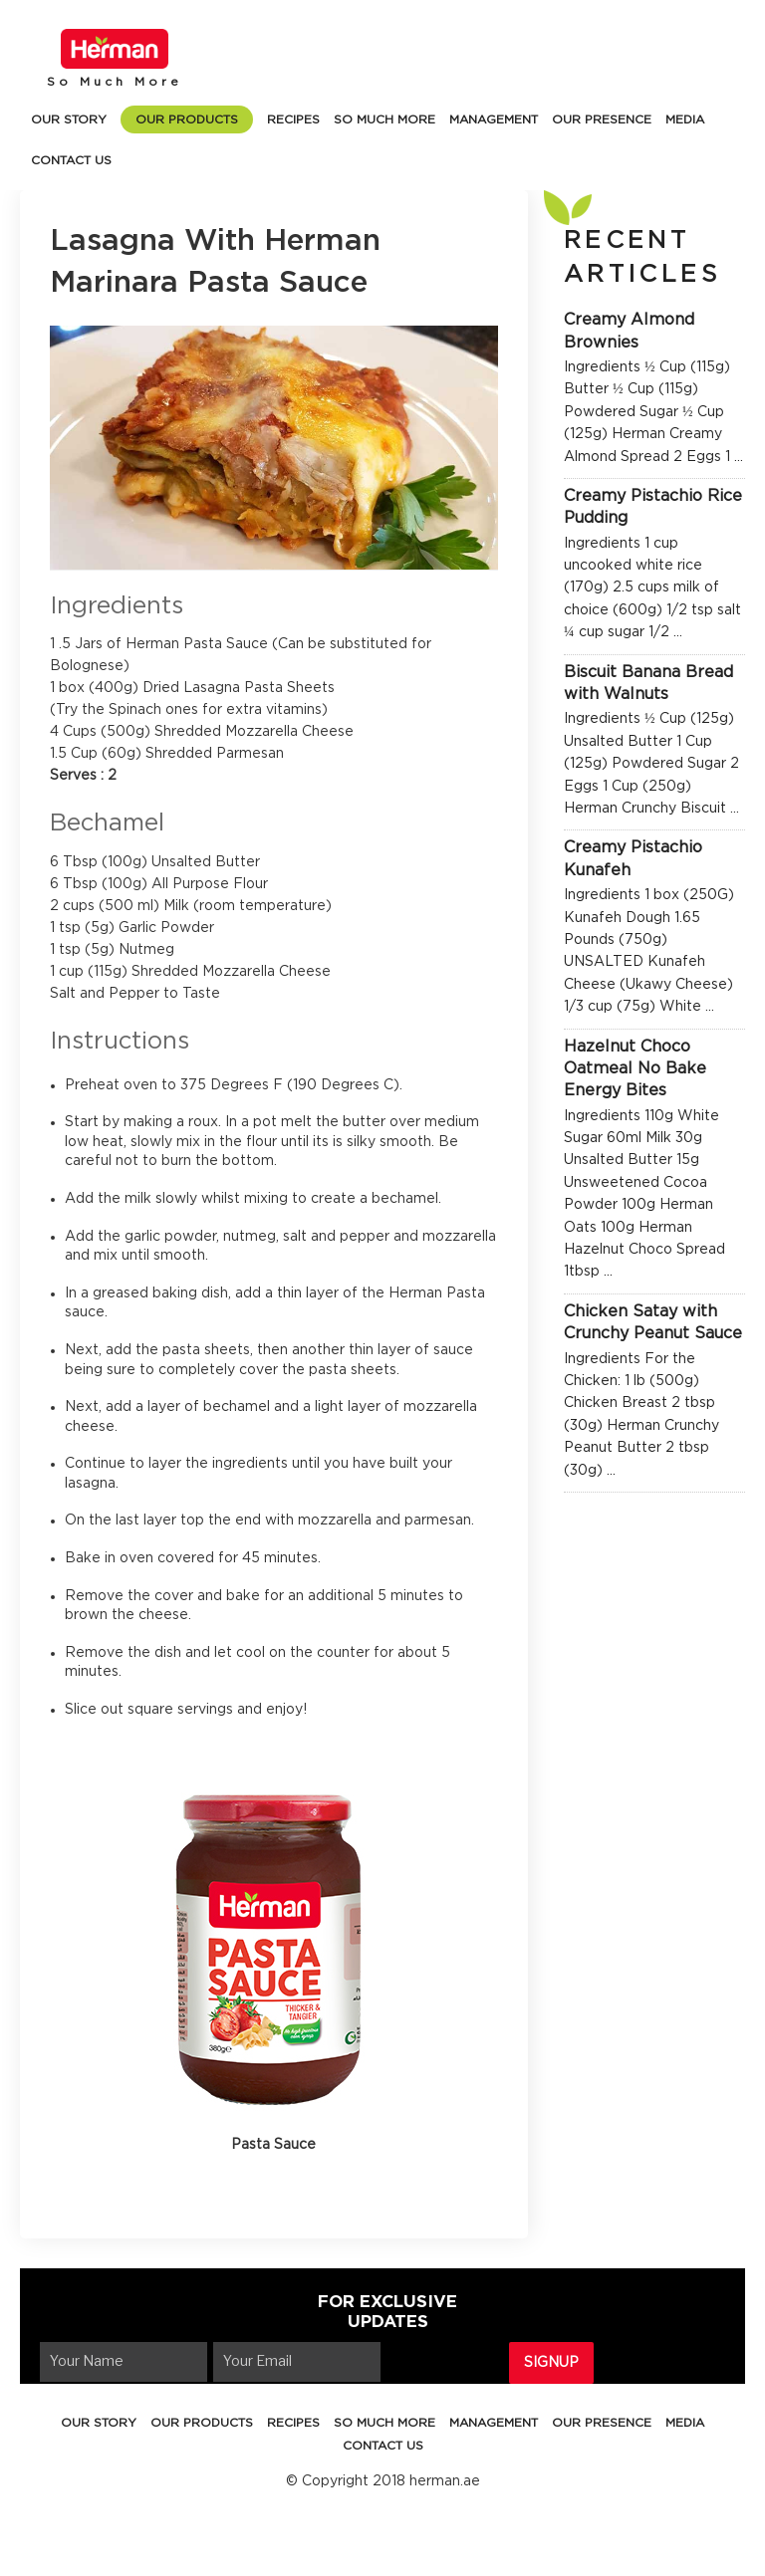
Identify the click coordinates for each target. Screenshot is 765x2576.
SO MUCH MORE (384, 119)
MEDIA (684, 119)
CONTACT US (71, 160)
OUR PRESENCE (601, 119)
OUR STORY (69, 119)
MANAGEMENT (493, 119)
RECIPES (293, 119)
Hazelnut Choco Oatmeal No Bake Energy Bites (635, 1069)
